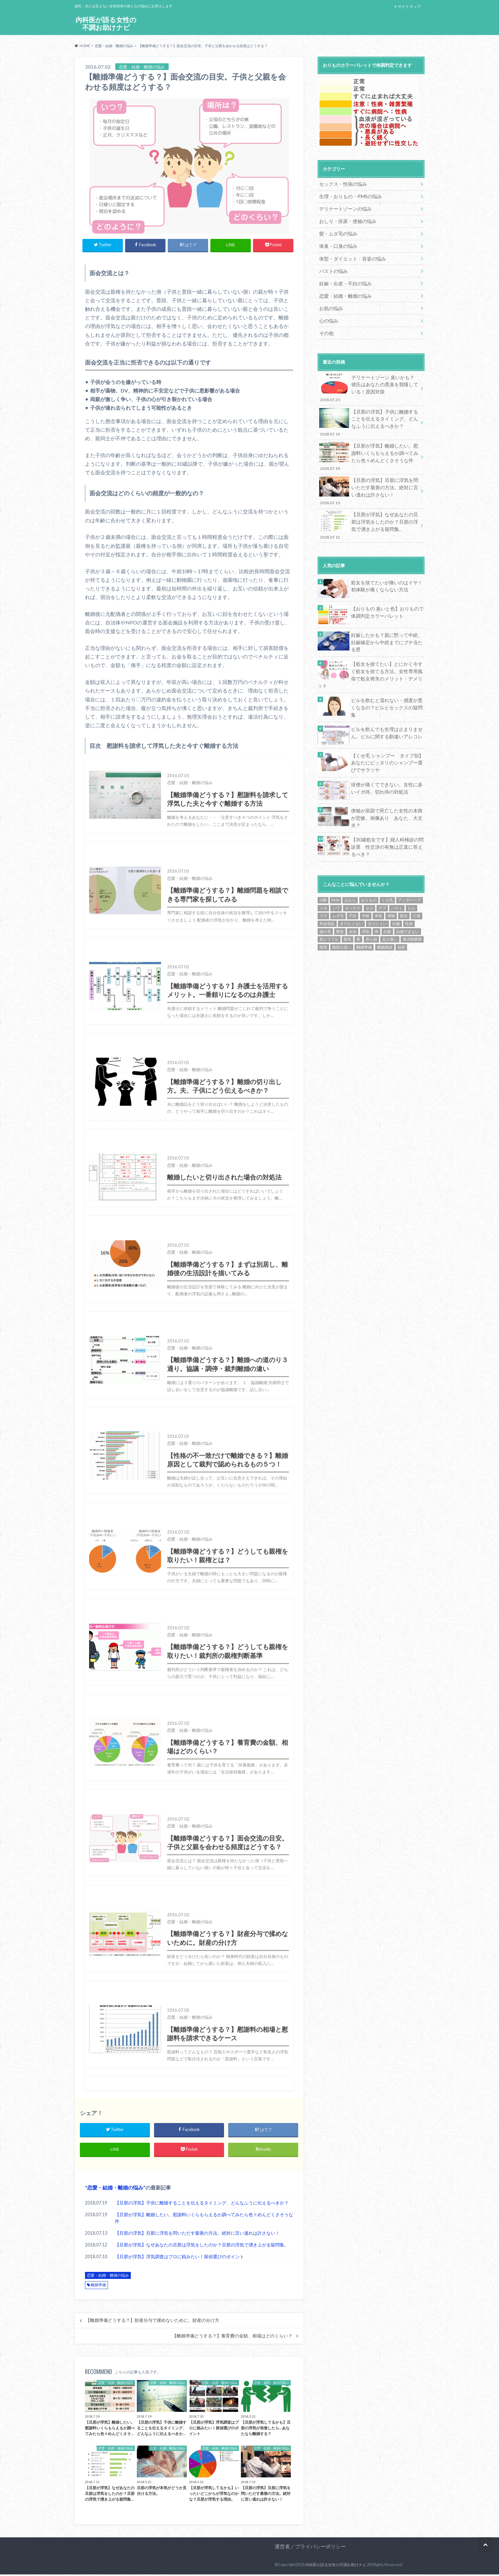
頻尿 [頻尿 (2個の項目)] (401, 910)
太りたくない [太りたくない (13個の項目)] (351, 886)
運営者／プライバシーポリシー (310, 2548)
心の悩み (328, 313)
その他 (325, 325)
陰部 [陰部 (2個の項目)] (323, 910)
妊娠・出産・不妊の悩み (343, 278)
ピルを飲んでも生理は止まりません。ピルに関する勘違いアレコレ (384, 700)
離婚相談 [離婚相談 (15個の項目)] (384, 910)
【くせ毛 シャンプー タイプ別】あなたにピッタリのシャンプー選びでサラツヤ (387, 730)
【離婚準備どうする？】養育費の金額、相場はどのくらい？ (232, 2337)
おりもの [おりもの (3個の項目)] (368, 863)
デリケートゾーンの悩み (343, 207)
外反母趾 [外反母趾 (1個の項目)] (327, 886)
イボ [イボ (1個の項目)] (323, 871)
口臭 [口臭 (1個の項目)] (416, 879)
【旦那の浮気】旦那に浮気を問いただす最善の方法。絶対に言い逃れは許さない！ (197, 2235)
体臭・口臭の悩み (337, 242)
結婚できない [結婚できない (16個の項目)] (407, 894)
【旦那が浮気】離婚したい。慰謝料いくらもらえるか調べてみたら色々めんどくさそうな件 (204, 2219)
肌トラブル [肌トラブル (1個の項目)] (329, 902)
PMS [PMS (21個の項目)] (335, 863)
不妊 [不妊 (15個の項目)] (352, 879)
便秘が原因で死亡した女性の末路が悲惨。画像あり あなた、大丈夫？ (386, 781)
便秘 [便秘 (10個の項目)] (391, 879)
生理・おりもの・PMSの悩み (348, 195)
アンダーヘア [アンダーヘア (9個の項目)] (409, 863)
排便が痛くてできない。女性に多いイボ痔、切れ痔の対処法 (386, 754)
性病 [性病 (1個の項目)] (409, 886)
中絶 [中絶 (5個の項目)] (365, 879)
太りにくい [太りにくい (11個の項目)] (377, 886)
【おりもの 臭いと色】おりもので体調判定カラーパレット (387, 594)
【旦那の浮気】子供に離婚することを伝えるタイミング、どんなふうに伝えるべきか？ (202, 2204)
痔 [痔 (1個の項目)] (376, 894)
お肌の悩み (330, 301)
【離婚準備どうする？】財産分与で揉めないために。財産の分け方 (152, 2322)
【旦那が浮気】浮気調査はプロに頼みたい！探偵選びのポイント (179, 2258)
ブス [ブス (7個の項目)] (323, 879)
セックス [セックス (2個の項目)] (352, 871)
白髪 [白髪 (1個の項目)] (387, 894)
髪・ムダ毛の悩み (337, 230)
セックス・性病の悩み (341, 183)
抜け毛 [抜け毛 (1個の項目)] (325, 894)
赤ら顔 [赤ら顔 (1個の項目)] (371, 902)
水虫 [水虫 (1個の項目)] (352, 894)
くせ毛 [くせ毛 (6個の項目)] (387, 863)
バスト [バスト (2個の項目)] (397, 871)
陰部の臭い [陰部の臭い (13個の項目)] (341, 910)
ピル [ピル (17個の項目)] (411, 871)
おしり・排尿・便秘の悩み (345, 219)
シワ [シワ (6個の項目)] (336, 871)
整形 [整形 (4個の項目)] (340, 894)
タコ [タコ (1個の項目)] (369, 871)
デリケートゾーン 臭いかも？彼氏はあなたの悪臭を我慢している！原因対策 (369, 379)
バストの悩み (332, 266)
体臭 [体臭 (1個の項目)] (378, 879)
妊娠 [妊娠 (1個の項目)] (396, 886)
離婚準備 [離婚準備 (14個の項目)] (364, 910)
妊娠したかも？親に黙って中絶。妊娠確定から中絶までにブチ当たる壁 (386, 620)
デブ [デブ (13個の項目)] (382, 871)
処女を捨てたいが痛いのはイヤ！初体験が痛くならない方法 (386, 567)
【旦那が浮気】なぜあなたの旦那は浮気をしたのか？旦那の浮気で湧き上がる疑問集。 (202, 2246)
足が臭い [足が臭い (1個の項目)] (389, 902)
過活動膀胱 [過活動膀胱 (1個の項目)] (412, 902)
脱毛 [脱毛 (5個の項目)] (347, 902)
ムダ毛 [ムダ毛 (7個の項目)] (338, 879)
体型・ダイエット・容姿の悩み (350, 254)
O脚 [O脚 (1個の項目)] (323, 863)
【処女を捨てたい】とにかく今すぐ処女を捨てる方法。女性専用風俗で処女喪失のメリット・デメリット (386, 649)
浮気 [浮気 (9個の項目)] (365, 894)
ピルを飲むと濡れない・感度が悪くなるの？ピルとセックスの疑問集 (386, 674)
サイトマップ (409, 6)
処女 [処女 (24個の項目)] (404, 879)
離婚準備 (98, 2286)
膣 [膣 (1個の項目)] (358, 902)
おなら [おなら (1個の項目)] (350, 863)
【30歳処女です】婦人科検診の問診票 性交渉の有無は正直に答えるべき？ (387, 810)
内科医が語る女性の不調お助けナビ (106, 23)
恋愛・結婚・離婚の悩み (115, 2189)
